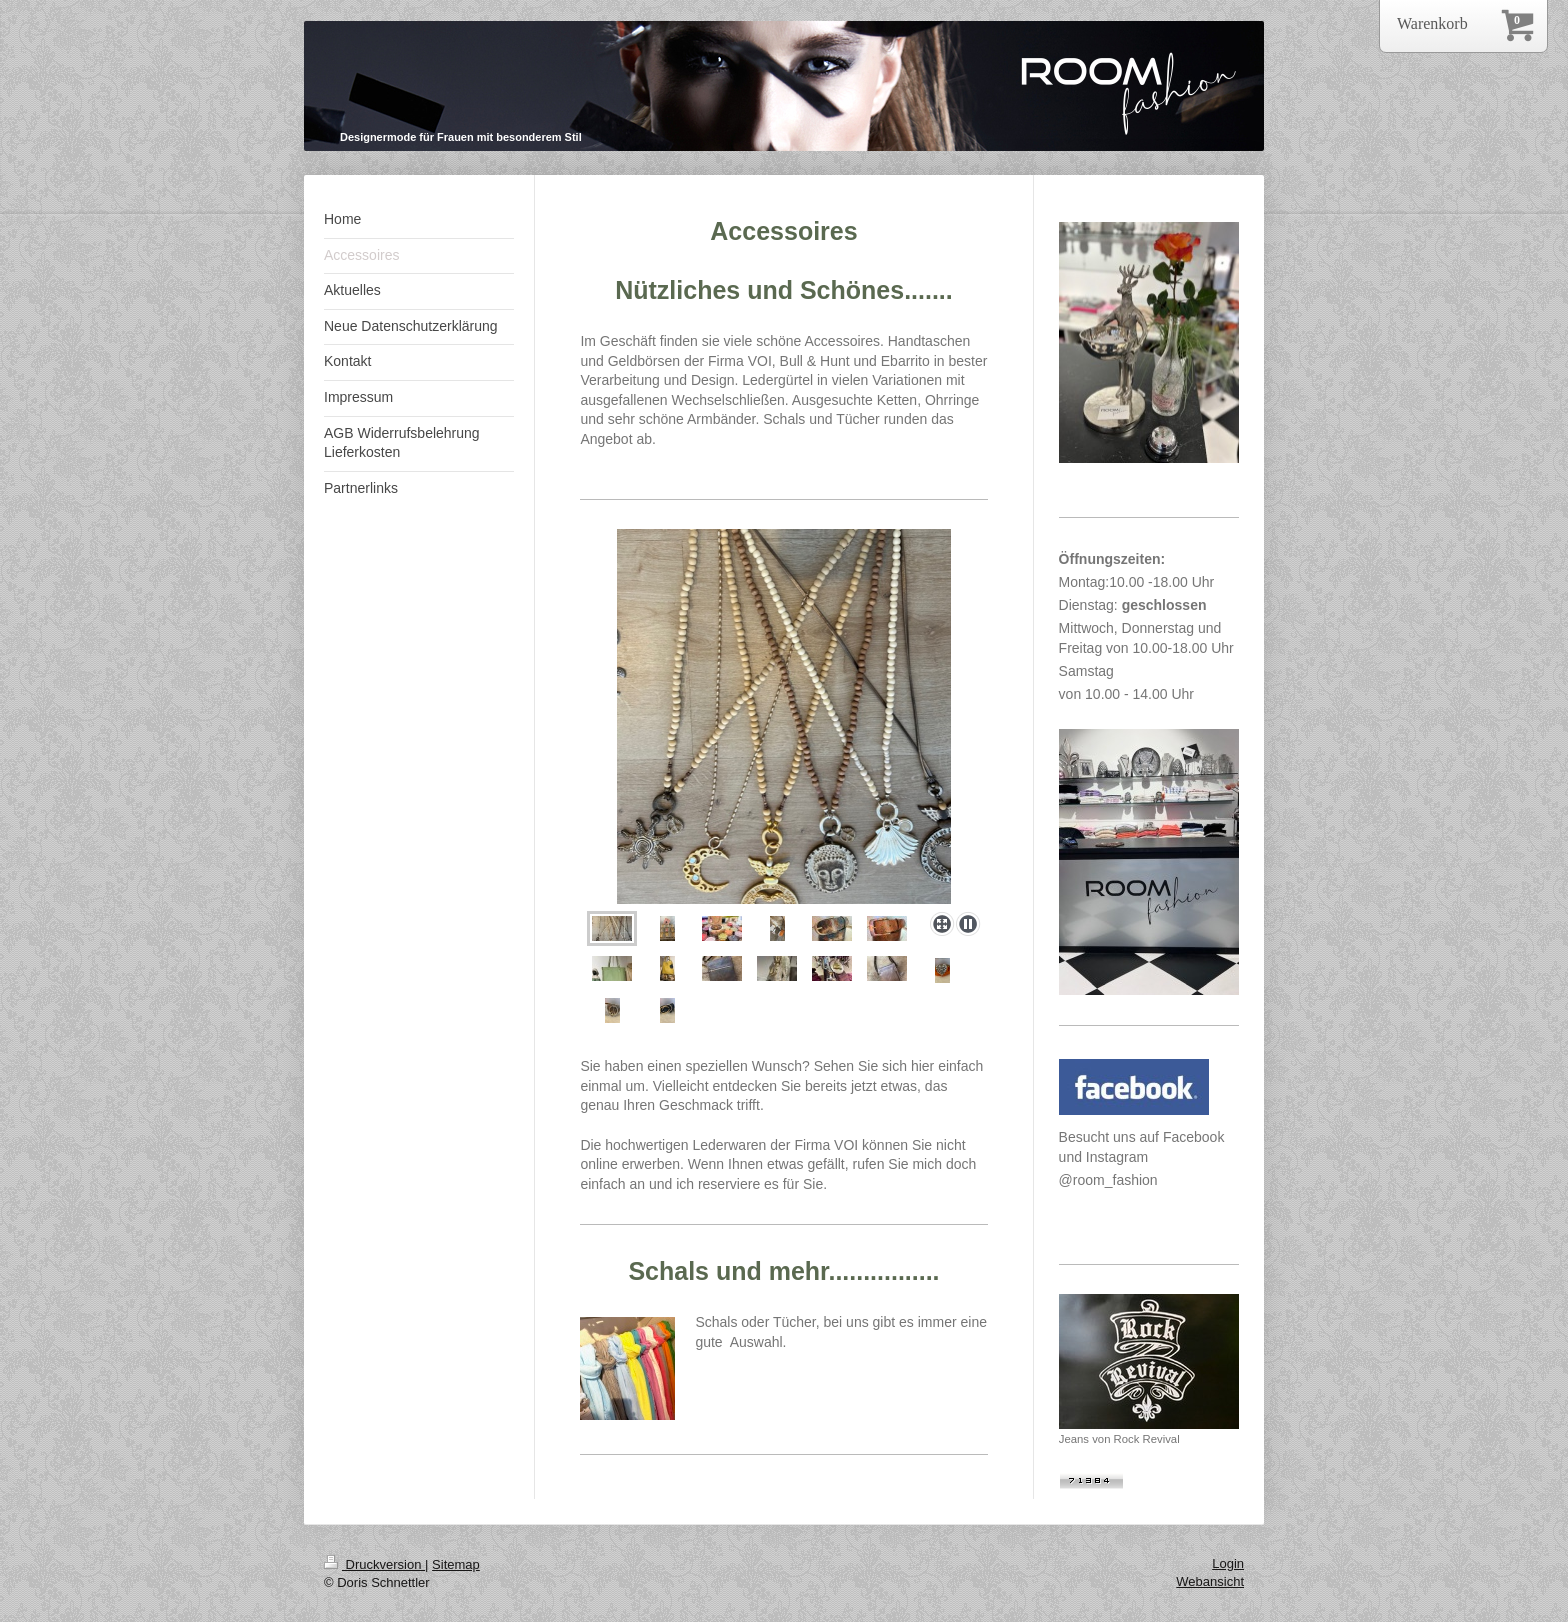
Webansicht (1210, 1581)
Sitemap (456, 1564)
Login (1228, 1563)
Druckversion (374, 1564)
